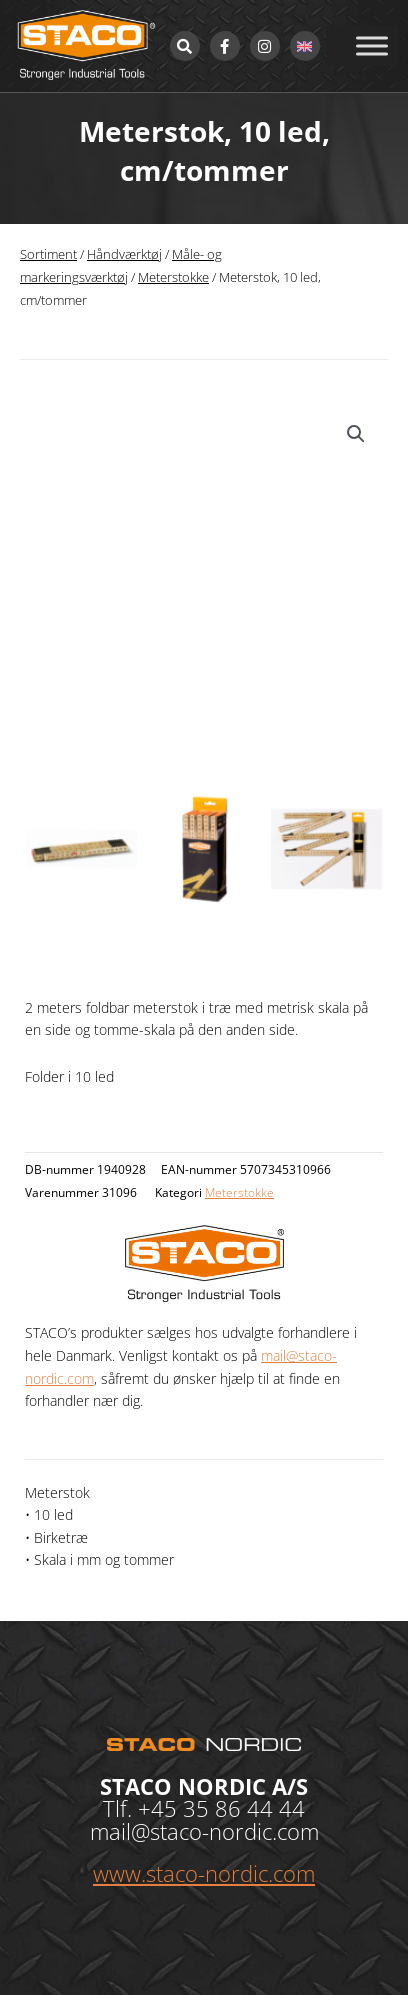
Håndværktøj (124, 254)
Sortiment (48, 254)
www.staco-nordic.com (204, 1873)
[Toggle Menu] (372, 45)
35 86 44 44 (244, 1808)
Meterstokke (173, 277)
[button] (356, 434)
